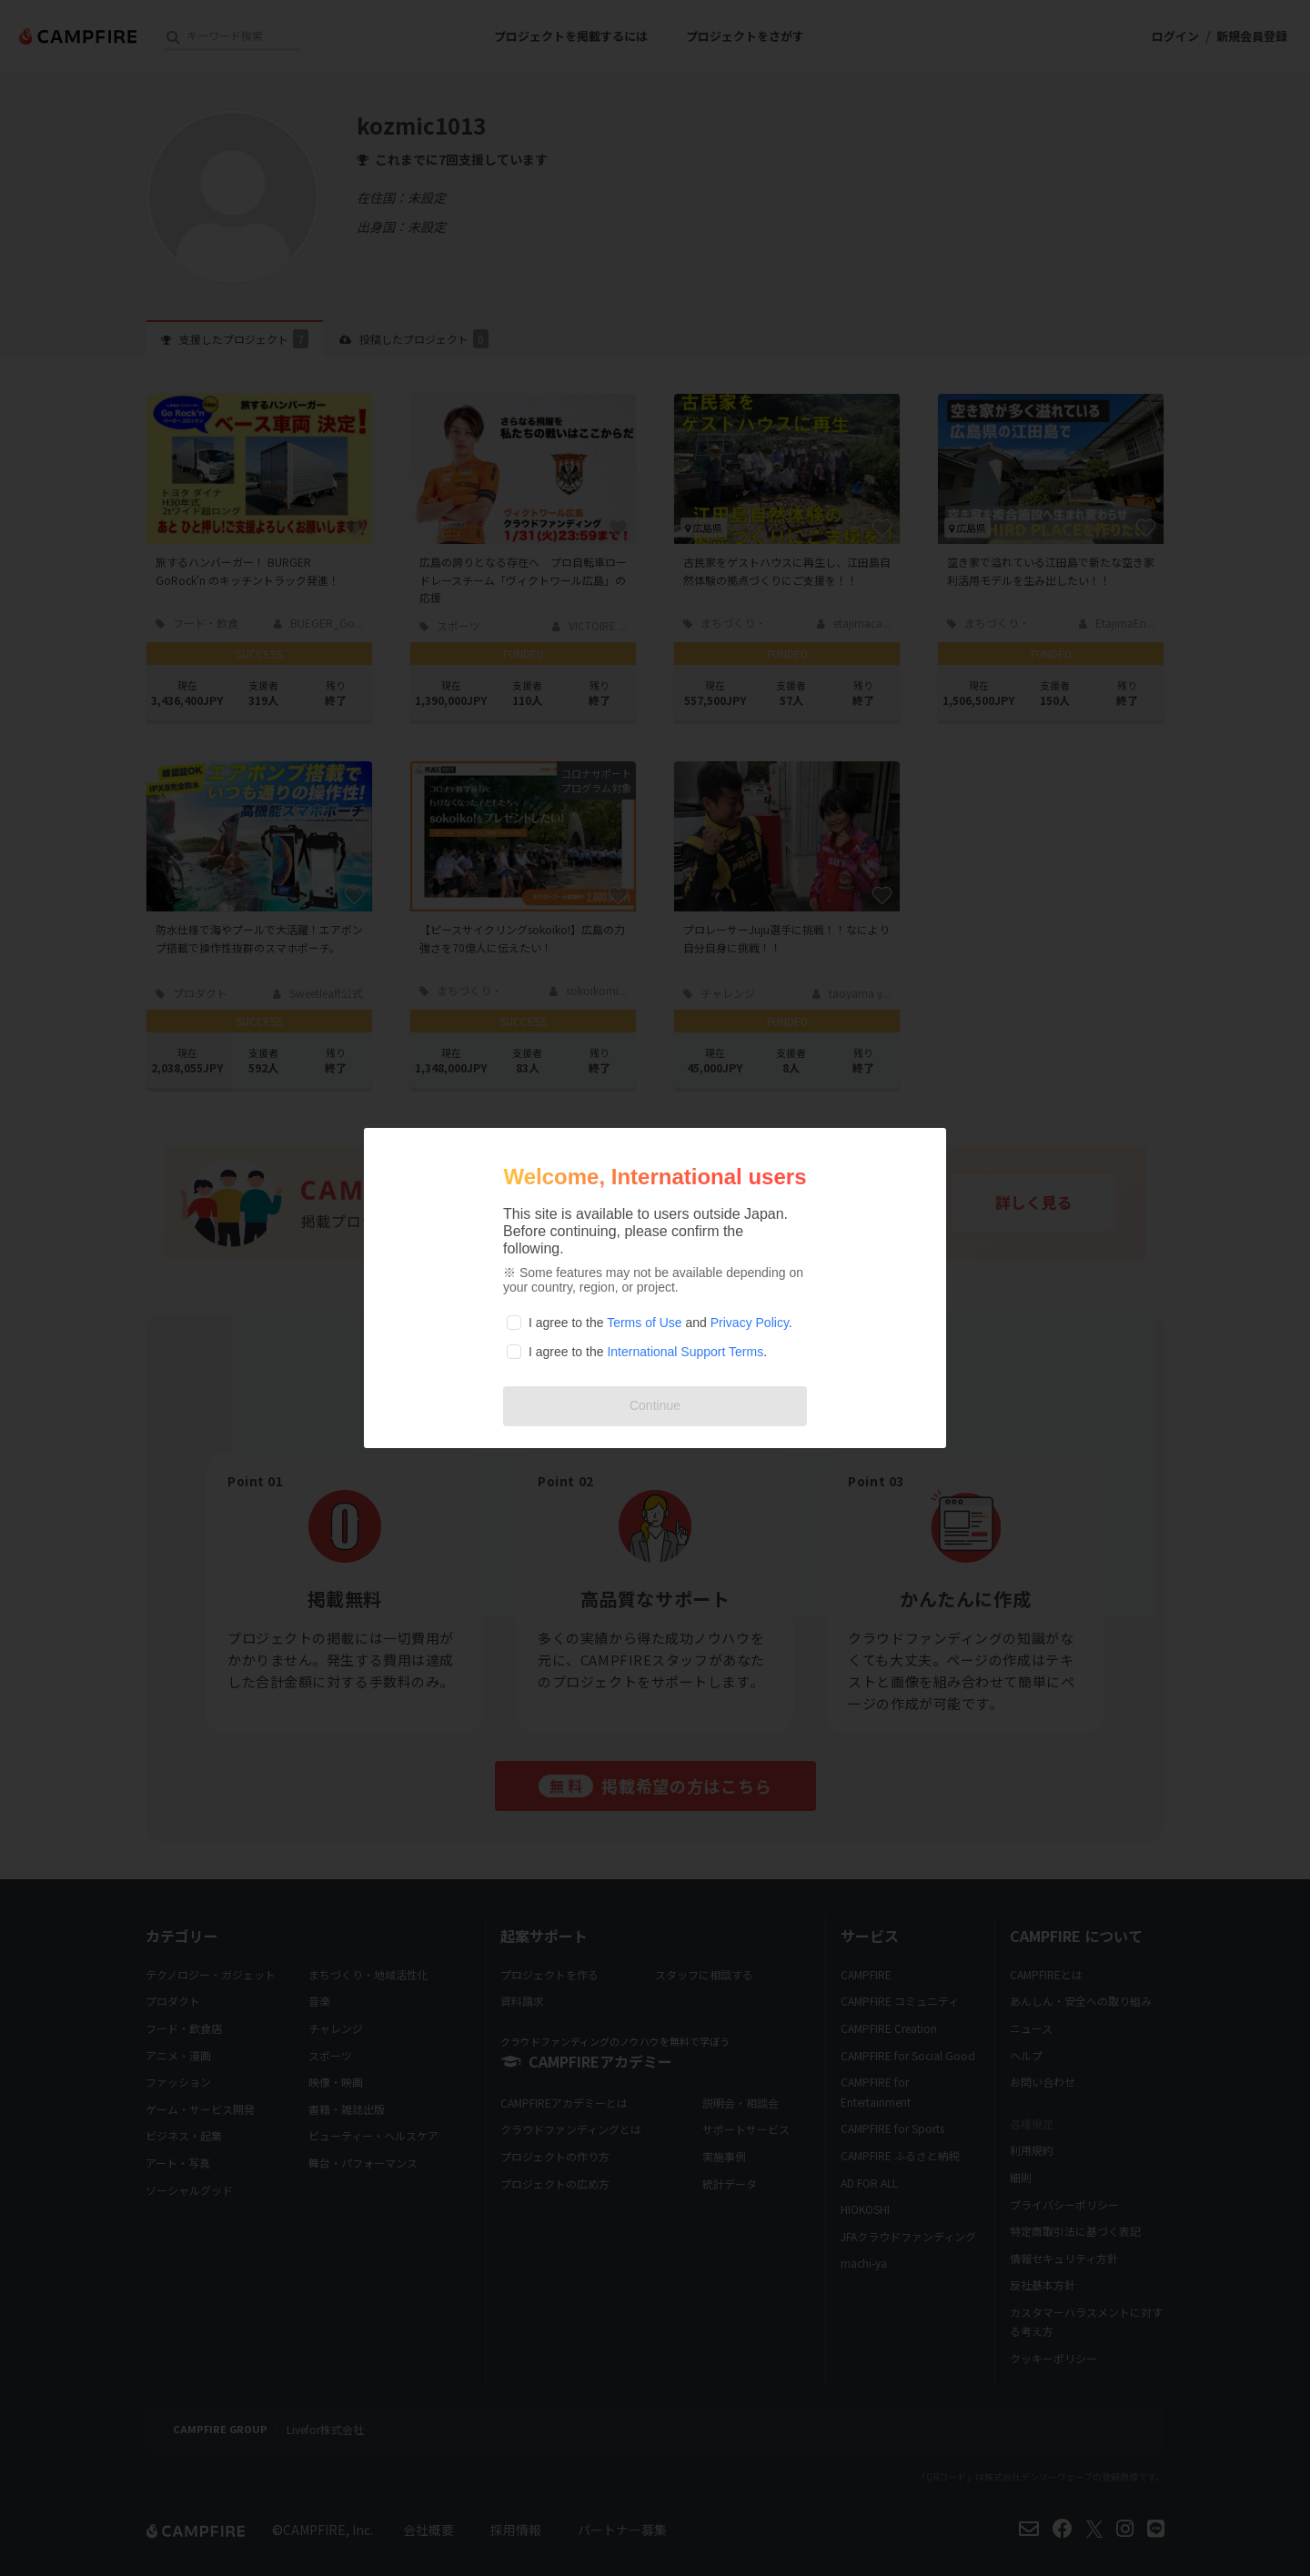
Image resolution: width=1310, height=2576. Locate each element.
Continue (655, 1405)
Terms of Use (644, 1322)
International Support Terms (685, 1351)
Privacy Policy (749, 1322)
